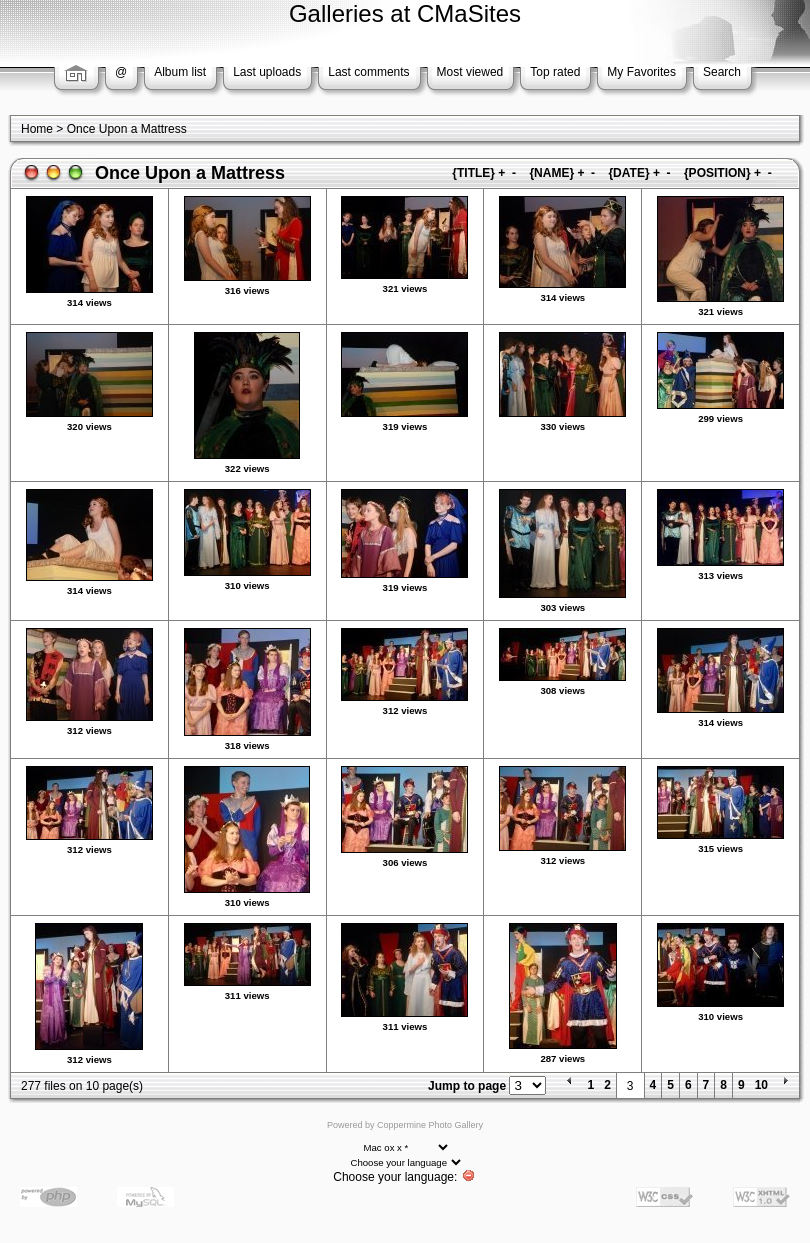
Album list (180, 72)
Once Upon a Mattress (127, 129)
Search (722, 72)
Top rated (555, 72)
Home (37, 129)
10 (761, 1085)
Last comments (368, 72)
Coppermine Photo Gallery (430, 1125)
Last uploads (267, 72)
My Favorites (641, 72)
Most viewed (470, 72)
